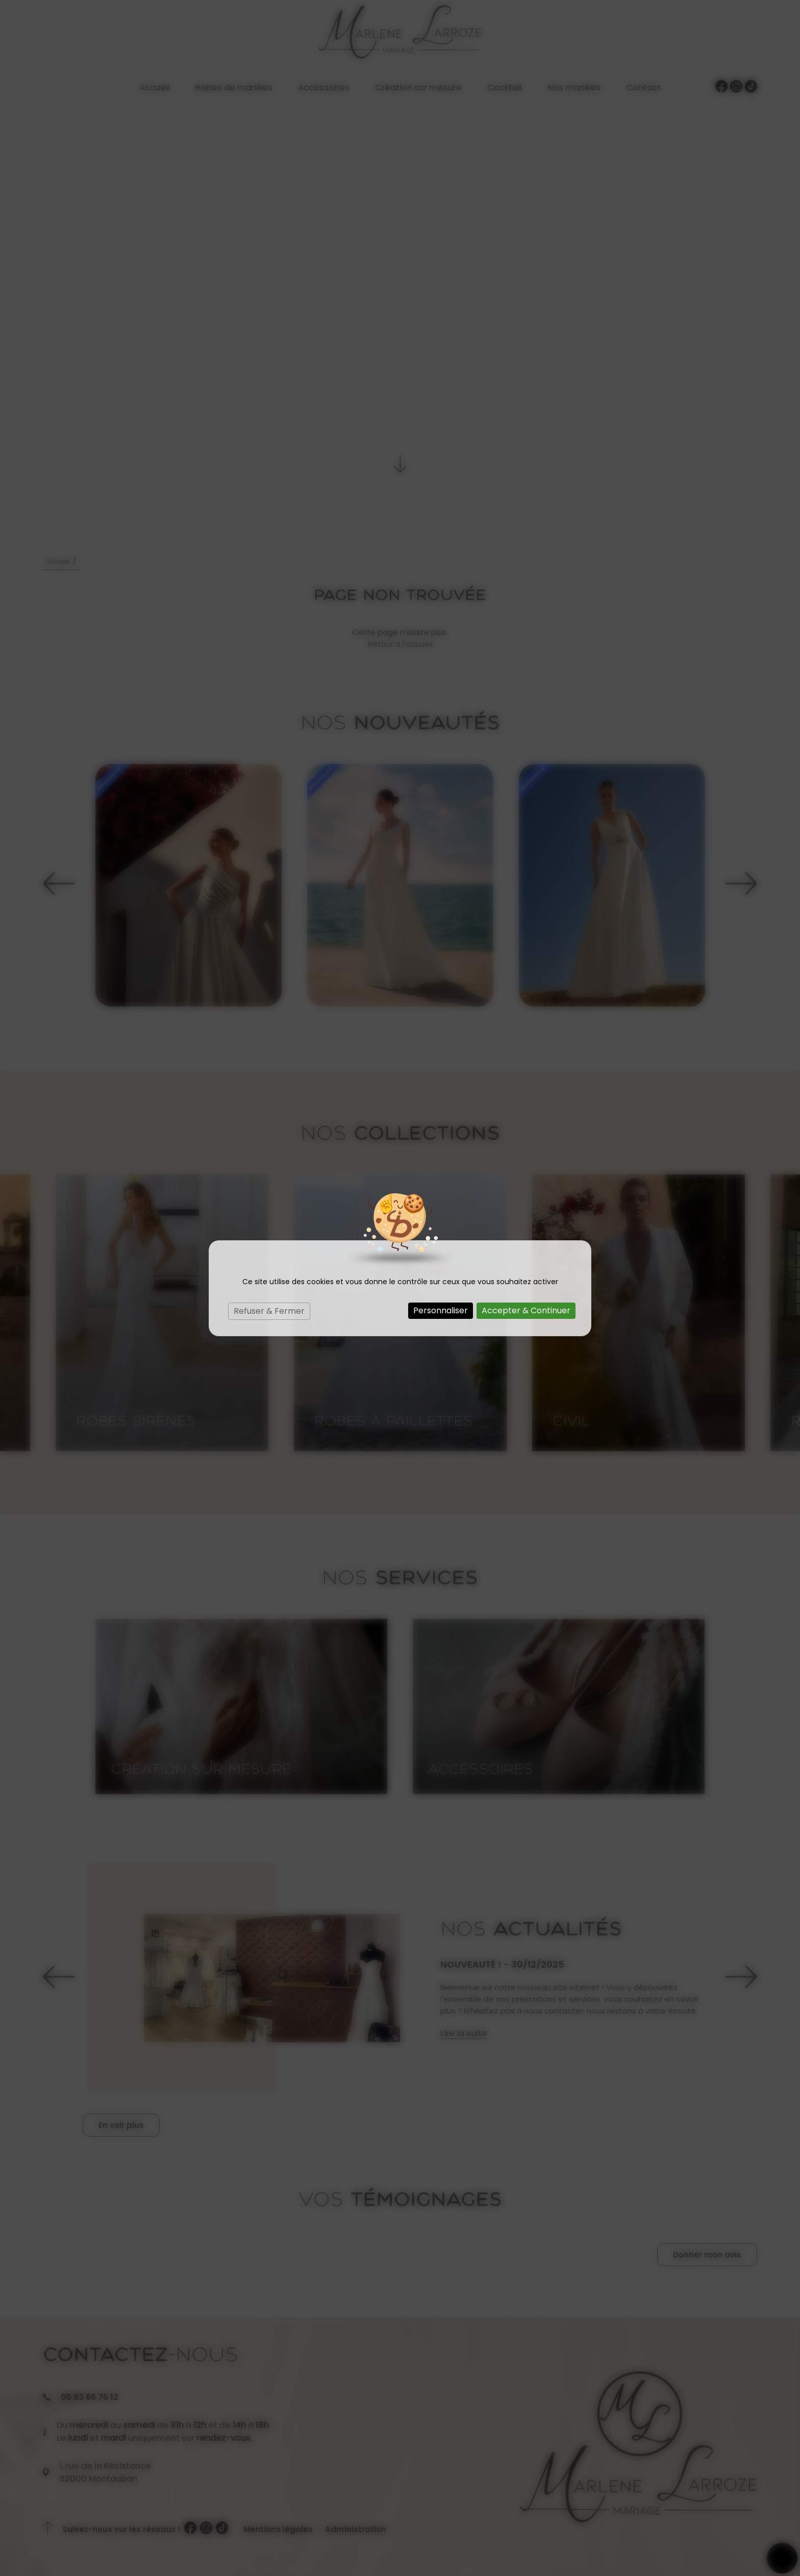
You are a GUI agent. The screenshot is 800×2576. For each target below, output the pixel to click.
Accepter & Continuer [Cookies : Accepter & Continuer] (526, 1310)
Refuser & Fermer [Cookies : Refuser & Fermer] (269, 1311)
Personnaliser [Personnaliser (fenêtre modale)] (440, 1310)
